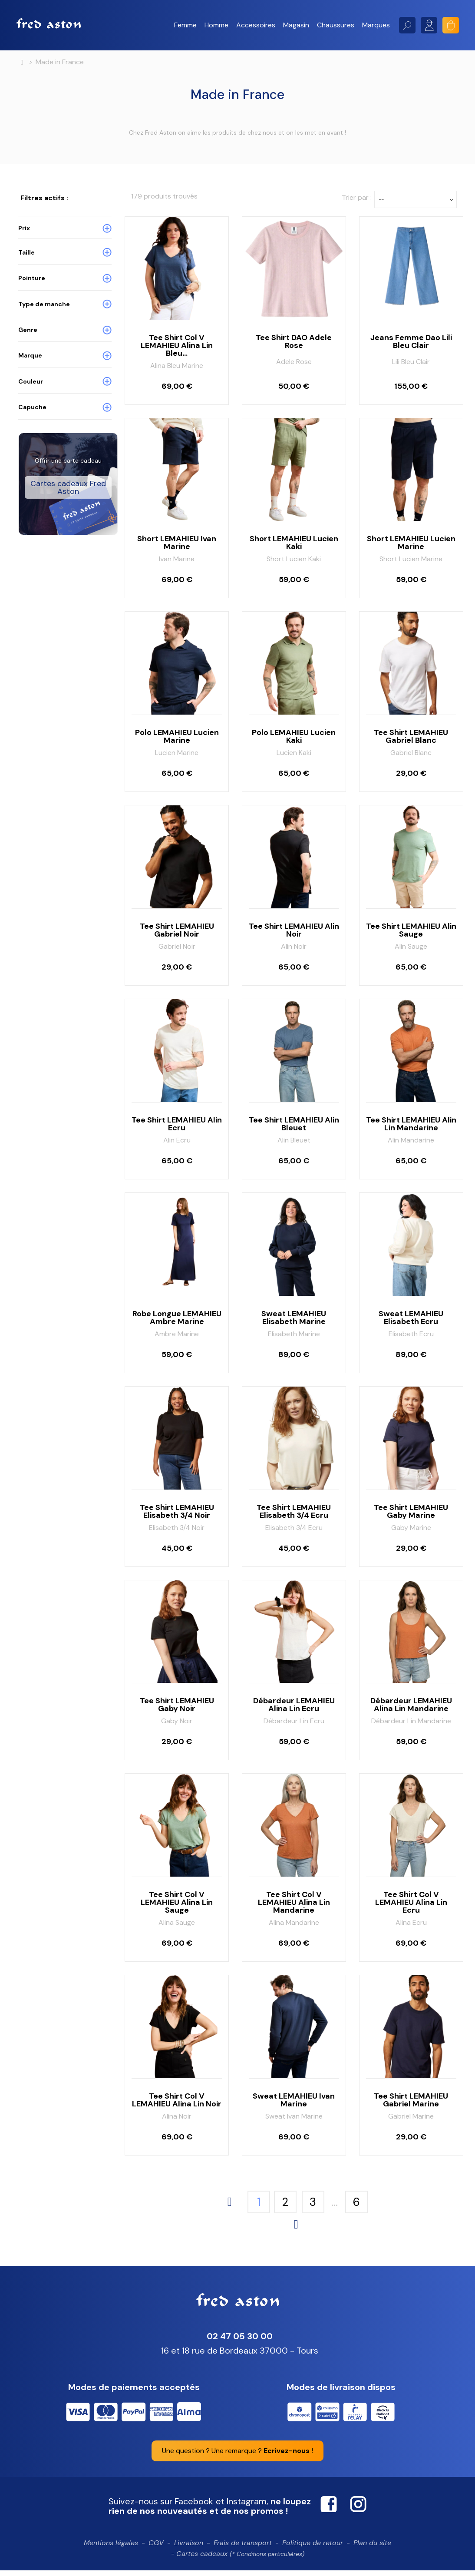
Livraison (188, 2548)
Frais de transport (243, 2548)
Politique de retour (312, 2548)
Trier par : (357, 203)
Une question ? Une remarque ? (237, 2456)
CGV (156, 2548)
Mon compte (429, 25)
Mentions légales (111, 2548)
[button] (185, 25)
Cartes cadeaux (240, 2559)
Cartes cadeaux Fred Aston (68, 518)
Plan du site (372, 2548)
